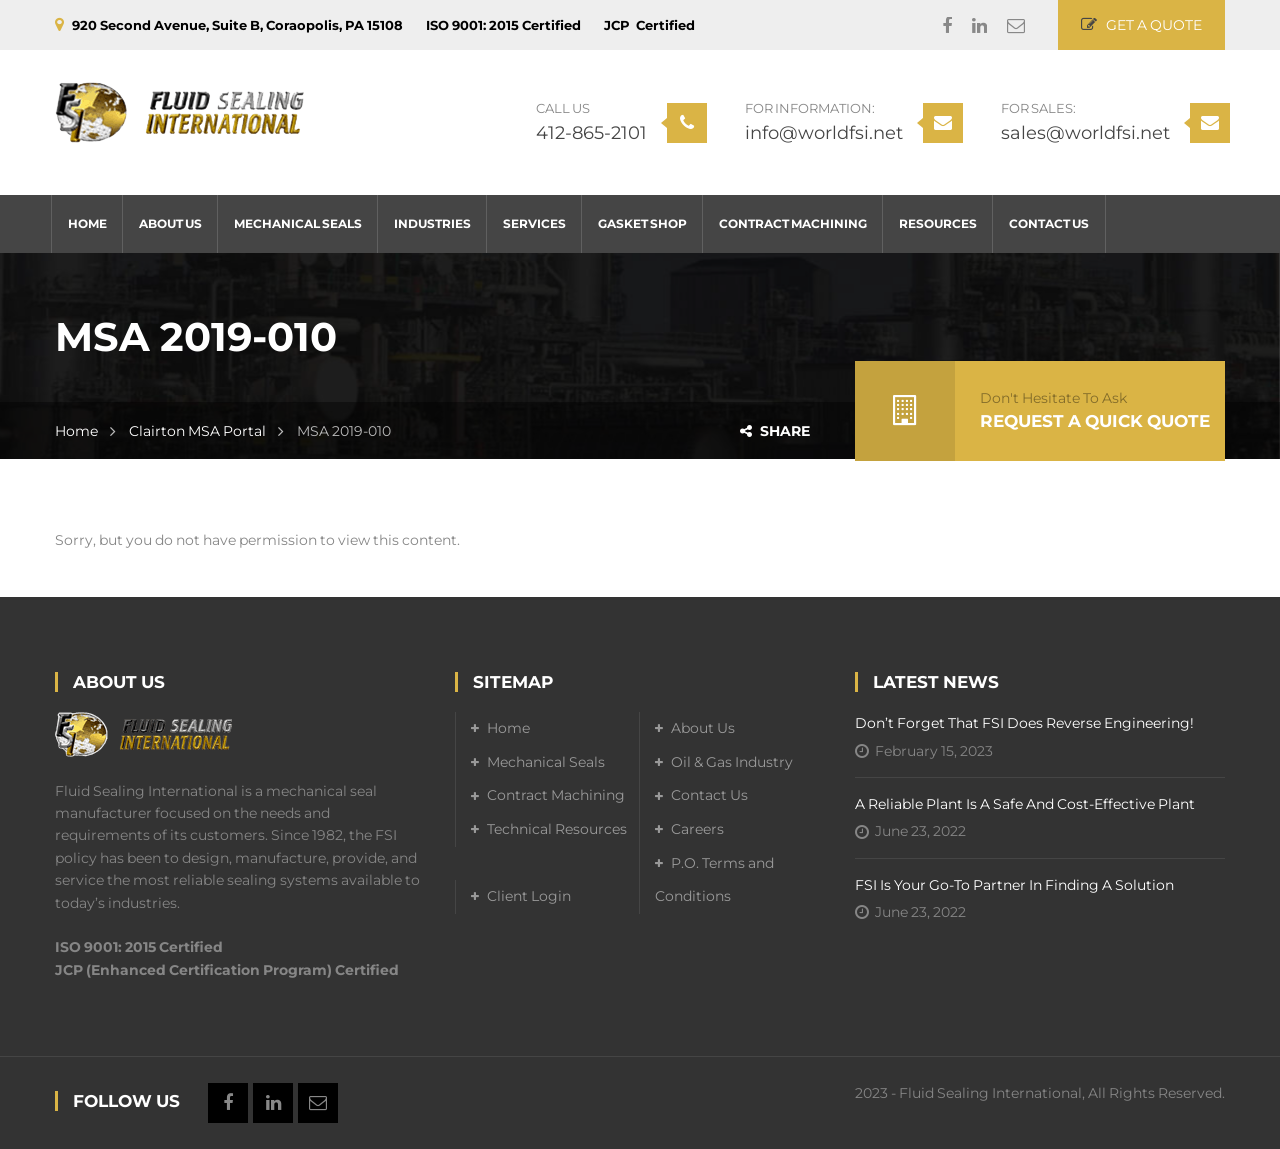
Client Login (529, 896)
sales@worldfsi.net (1085, 133)
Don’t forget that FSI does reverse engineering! (1024, 723)
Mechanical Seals (546, 762)
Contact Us (709, 795)
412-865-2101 (591, 133)
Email (1006, 26)
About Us (703, 728)
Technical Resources (557, 829)
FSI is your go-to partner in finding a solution (1014, 885)
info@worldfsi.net (824, 133)
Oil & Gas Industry (732, 762)
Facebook (937, 26)
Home (76, 431)
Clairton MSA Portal (197, 431)
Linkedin (969, 26)
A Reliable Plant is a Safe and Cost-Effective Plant (1025, 804)
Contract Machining (556, 795)
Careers (697, 829)
